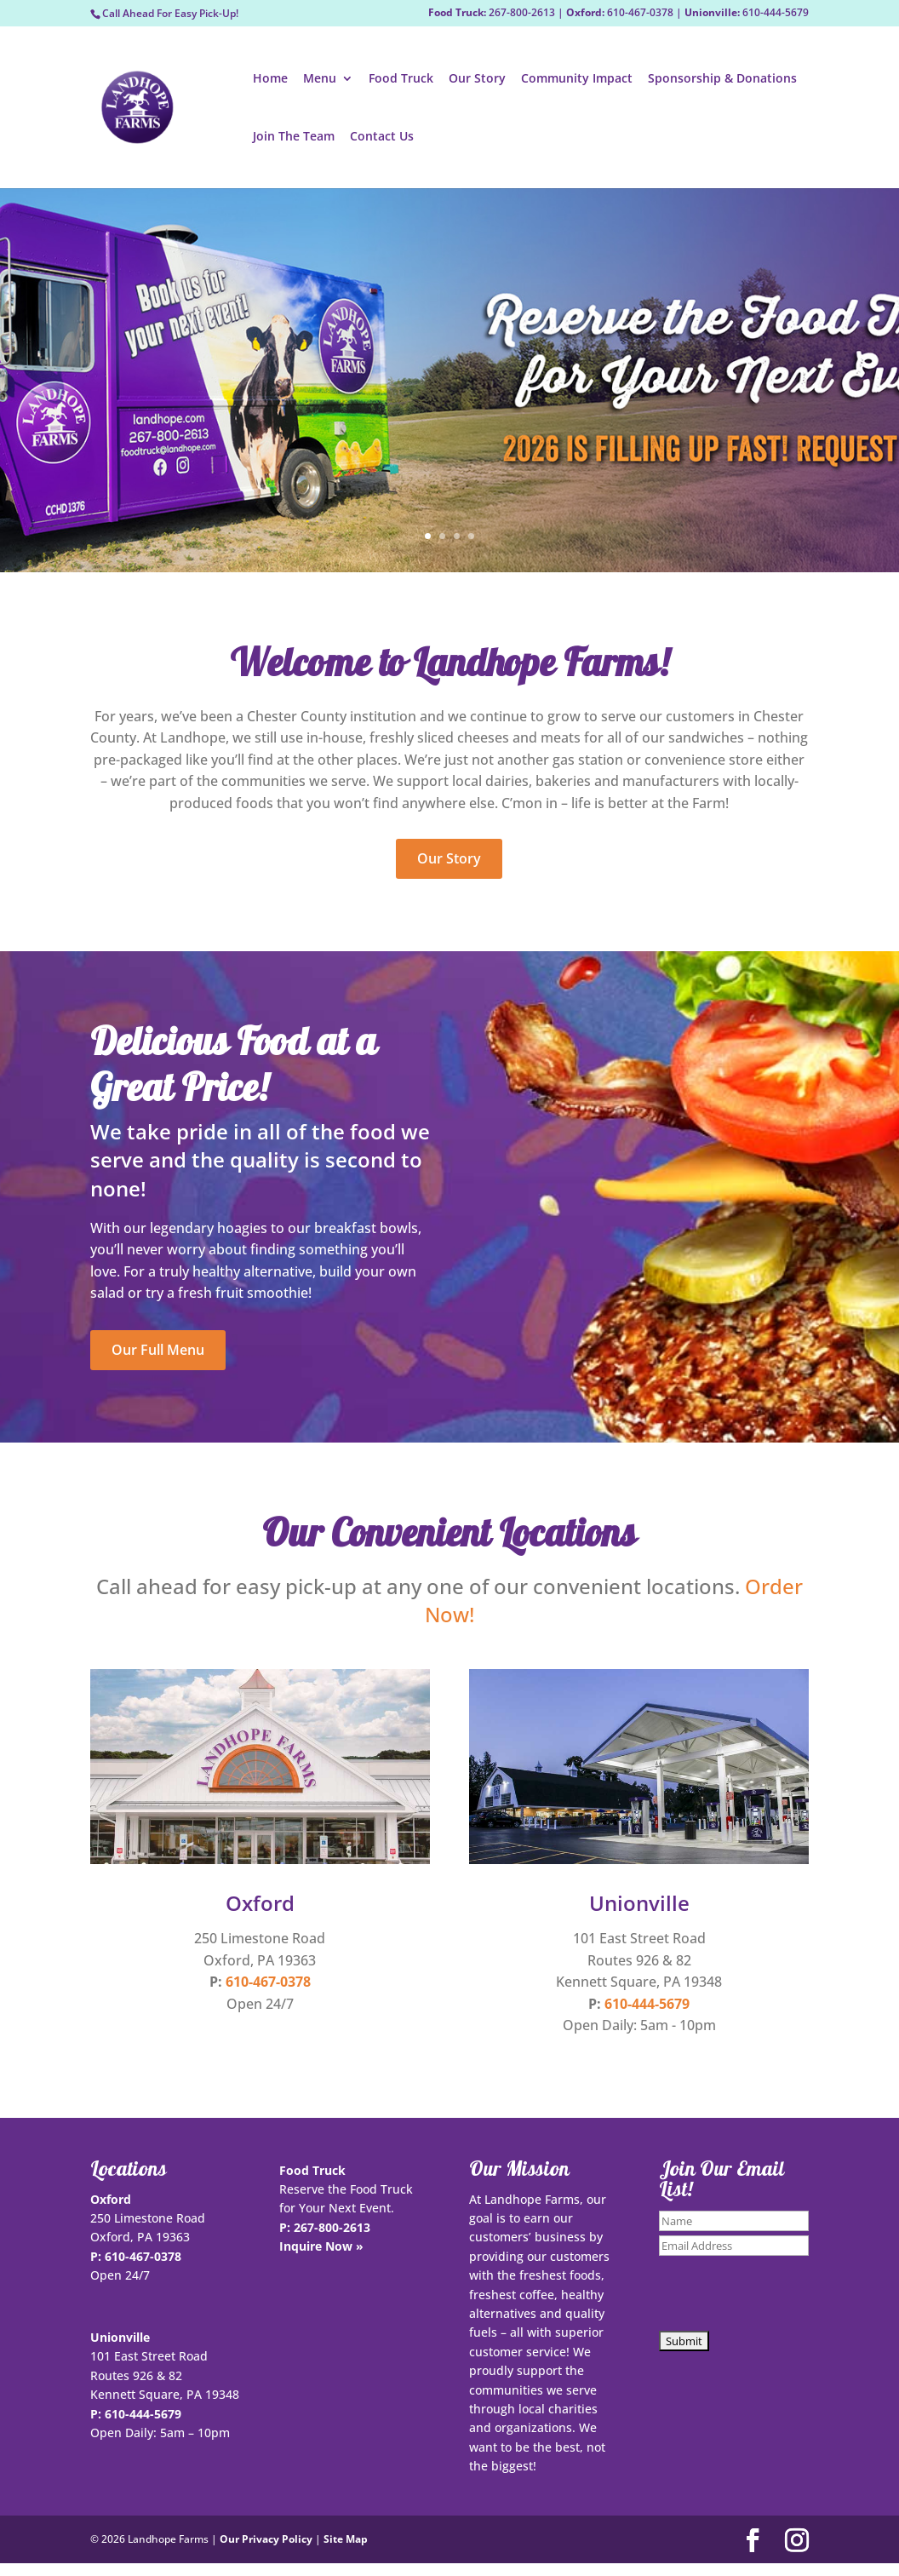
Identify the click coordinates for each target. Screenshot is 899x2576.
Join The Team (294, 137)
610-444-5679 (647, 2003)
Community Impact (577, 79)
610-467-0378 (268, 1981)
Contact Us (382, 137)
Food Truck (401, 79)
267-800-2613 (332, 2227)
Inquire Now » (321, 2246)
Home (270, 79)
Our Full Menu (158, 1349)
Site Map (346, 2539)
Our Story (477, 79)
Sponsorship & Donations (722, 79)
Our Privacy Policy (266, 2539)
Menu (319, 79)
